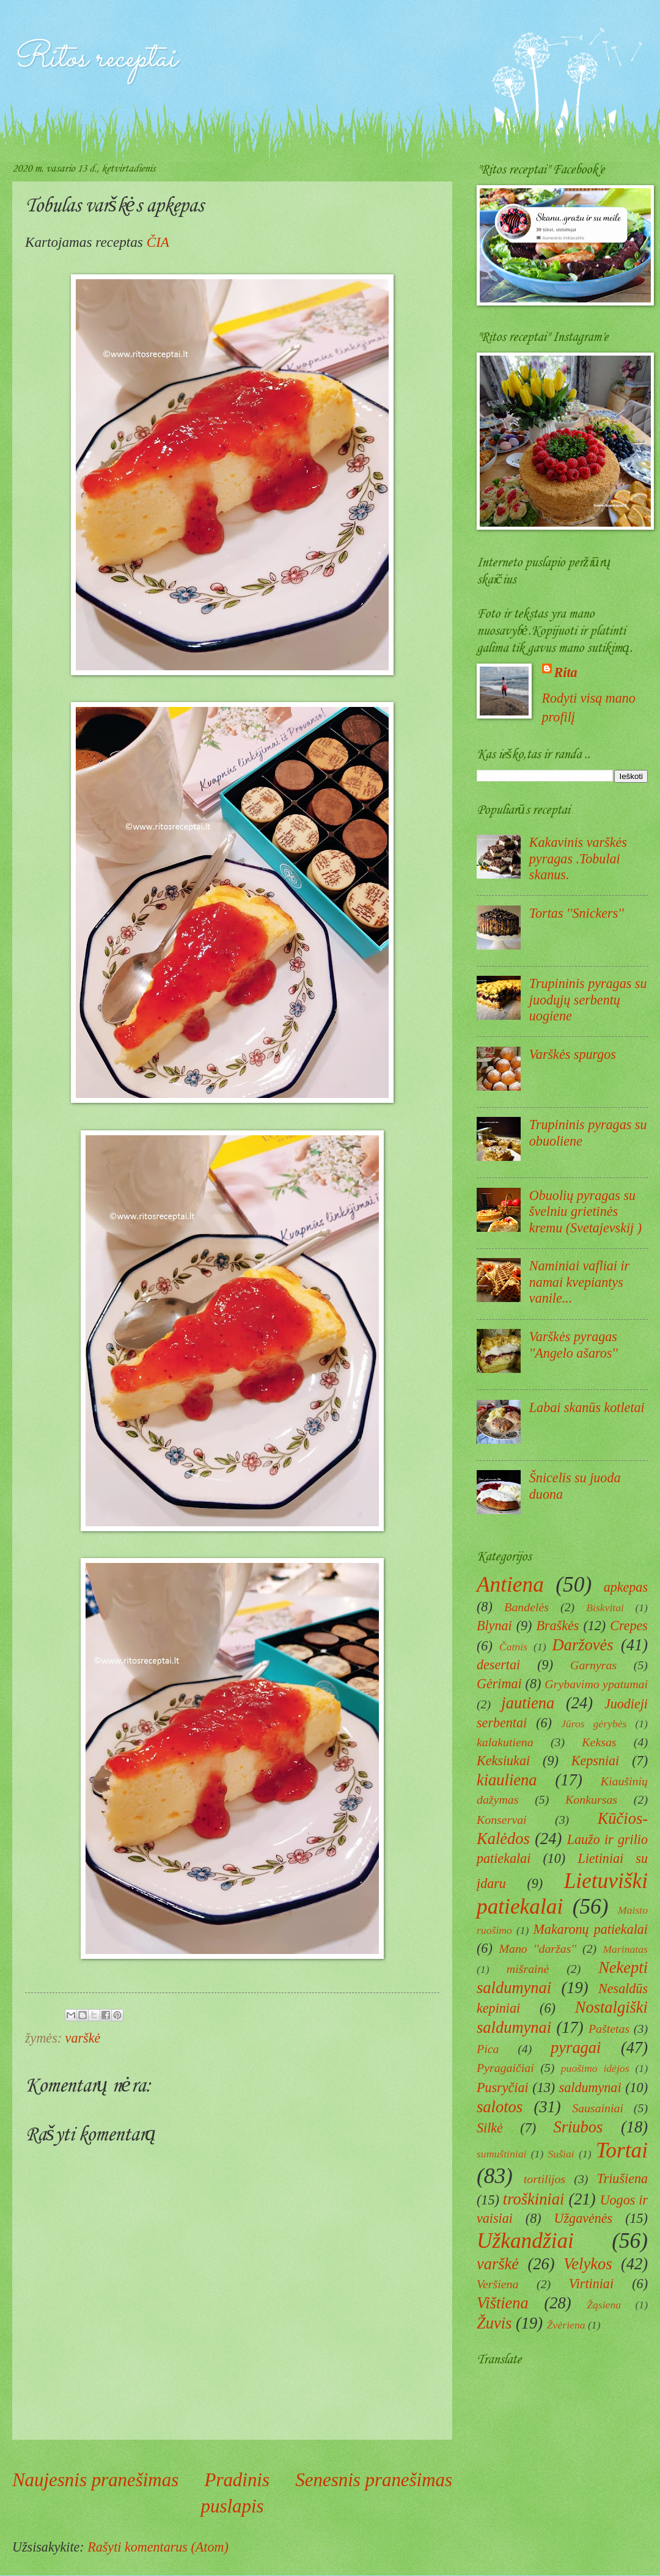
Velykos (587, 2264)
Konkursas (591, 1799)
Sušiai (561, 2154)
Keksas (599, 1742)
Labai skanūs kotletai (587, 1407)
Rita (566, 672)
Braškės (557, 1625)
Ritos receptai (94, 59)
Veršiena (497, 2284)
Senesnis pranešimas (373, 2479)
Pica (488, 2048)
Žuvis (494, 2323)
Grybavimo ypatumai (596, 1684)
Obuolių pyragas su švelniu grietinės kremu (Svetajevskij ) (585, 1211)
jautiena (527, 1703)
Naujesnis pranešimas (95, 2479)
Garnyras (593, 1665)
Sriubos (578, 2127)
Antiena (510, 1585)
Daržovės (583, 1645)
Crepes (629, 1625)
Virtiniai (591, 2283)
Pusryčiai (503, 2087)
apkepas (626, 1587)
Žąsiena (604, 2305)
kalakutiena (505, 1742)
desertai (498, 1664)
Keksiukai (503, 1760)
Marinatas (625, 1949)
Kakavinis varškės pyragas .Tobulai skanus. (578, 858)
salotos (499, 2107)
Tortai (622, 2150)
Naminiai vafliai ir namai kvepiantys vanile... (579, 1282)
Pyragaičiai (505, 2067)
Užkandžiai (525, 2241)
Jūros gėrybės (593, 1724)
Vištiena (503, 2303)
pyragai (576, 2047)
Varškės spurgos (572, 1054)
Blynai (494, 1625)
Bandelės (526, 1607)
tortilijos (544, 2179)
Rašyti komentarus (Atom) (158, 2547)
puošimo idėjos (595, 2068)
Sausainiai (597, 2108)
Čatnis (513, 1647)
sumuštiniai (501, 2154)
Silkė (490, 2127)
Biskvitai (605, 1607)
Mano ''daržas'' (537, 1948)
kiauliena (507, 1780)
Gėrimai (499, 1683)
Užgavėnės (583, 2218)
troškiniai (534, 2199)
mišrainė (528, 1968)
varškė (83, 2038)
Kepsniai (595, 1760)
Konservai (502, 1819)
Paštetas (608, 2028)
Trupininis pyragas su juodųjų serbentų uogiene (588, 999)
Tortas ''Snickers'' (576, 913)
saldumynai (590, 2087)
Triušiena (622, 2178)
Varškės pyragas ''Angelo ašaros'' (573, 1344)
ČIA (158, 242)
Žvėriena (566, 2325)
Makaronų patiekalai (590, 1929)
